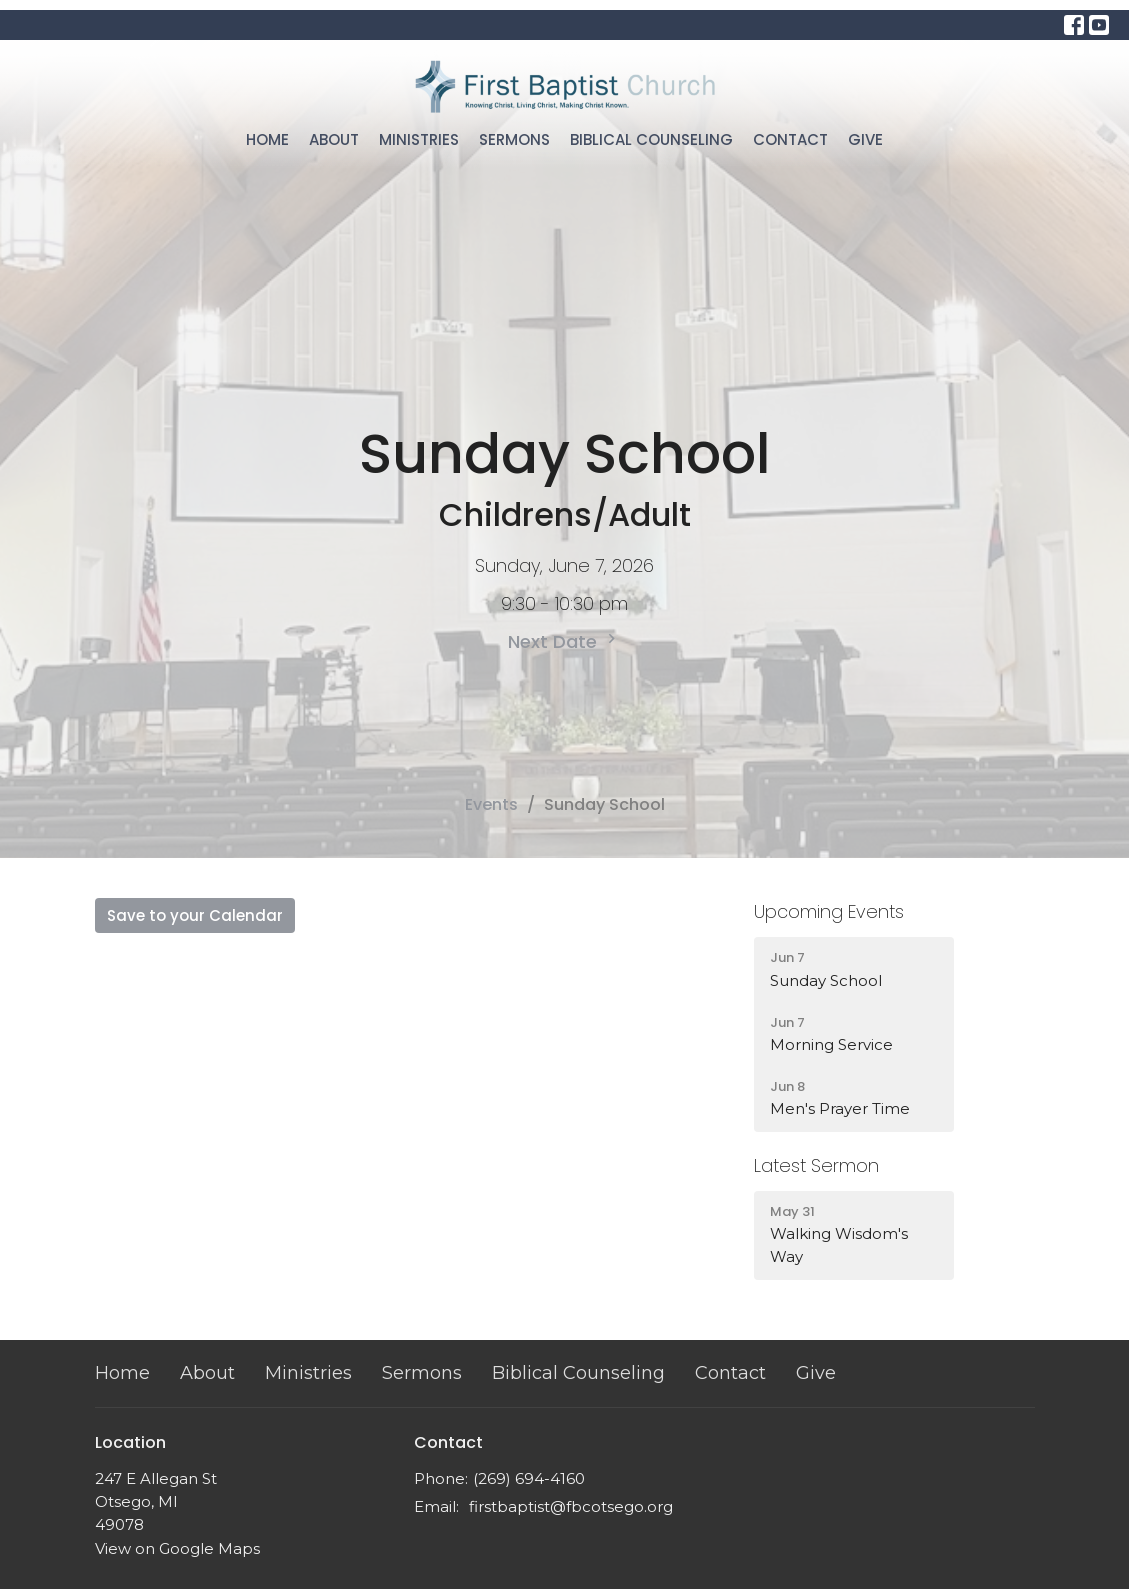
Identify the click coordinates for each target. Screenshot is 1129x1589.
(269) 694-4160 (529, 1478)
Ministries (419, 139)
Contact (790, 139)
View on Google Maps (177, 1548)
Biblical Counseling (651, 139)
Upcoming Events (829, 911)
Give (865, 139)
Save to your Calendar (195, 915)
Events (491, 804)
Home (267, 139)
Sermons (514, 139)
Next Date (564, 641)
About (334, 139)
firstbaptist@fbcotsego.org (571, 1506)
